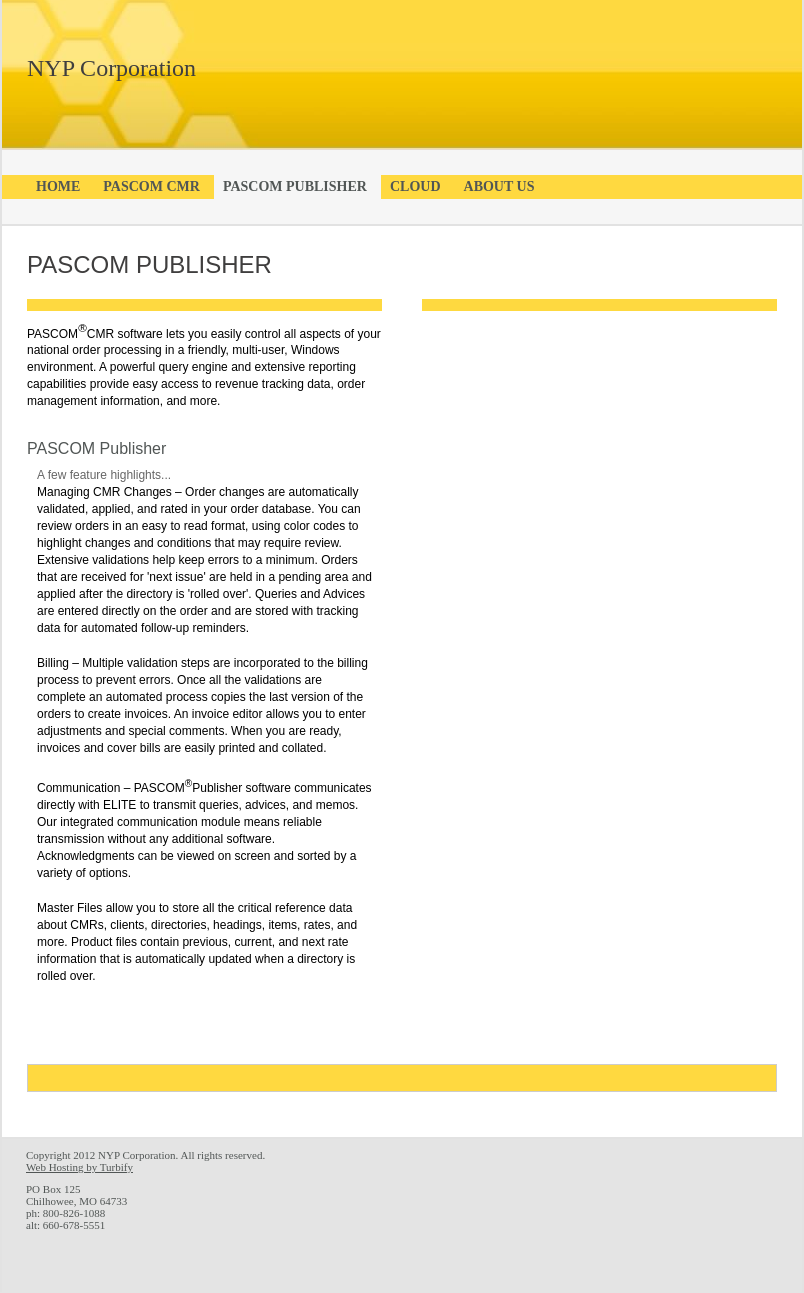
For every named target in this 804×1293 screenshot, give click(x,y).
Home (58, 186)
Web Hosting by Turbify (79, 1167)
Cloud (415, 186)
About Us (499, 186)
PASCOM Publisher (295, 186)
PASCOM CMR (151, 186)
